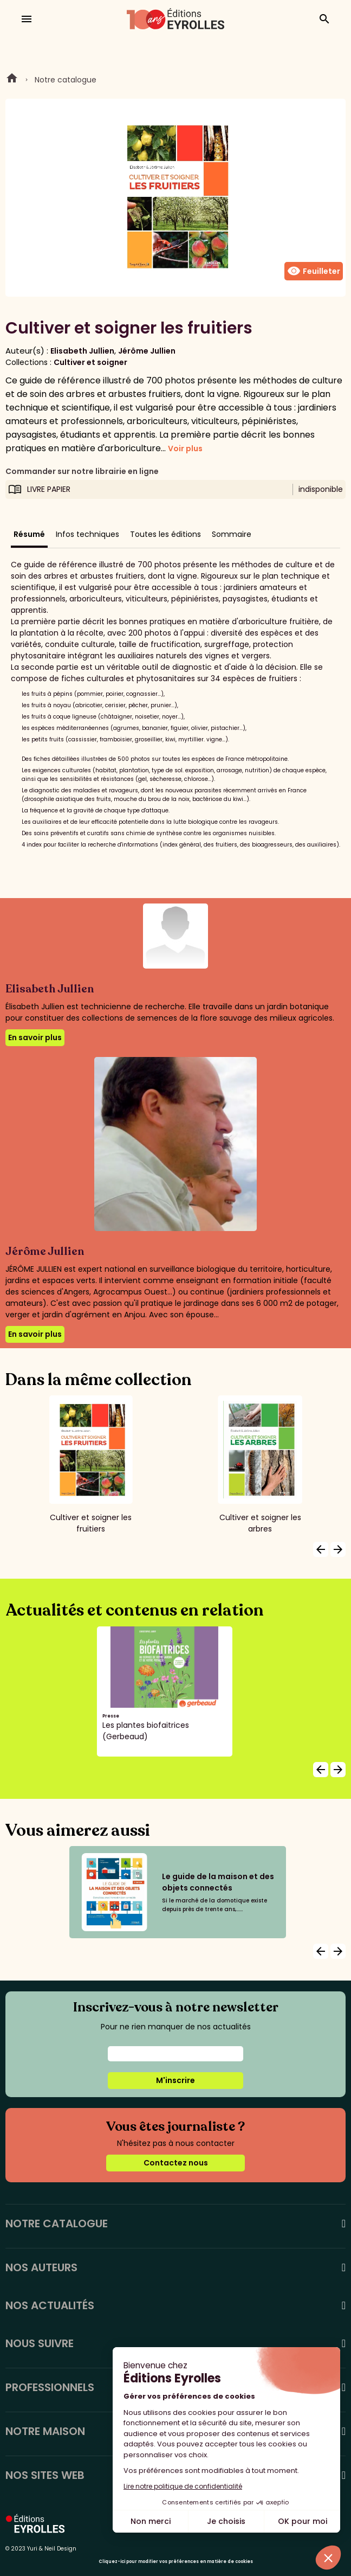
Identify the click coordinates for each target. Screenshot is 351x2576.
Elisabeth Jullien (82, 350)
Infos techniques (87, 534)
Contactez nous (176, 2162)
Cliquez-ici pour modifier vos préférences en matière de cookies (176, 2562)
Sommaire (231, 534)
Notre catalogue (65, 79)
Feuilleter (313, 271)
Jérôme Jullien (147, 350)
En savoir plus (35, 1037)
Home (11, 80)
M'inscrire (175, 2080)
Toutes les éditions (165, 534)
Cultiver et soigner (90, 362)
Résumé (29, 534)
